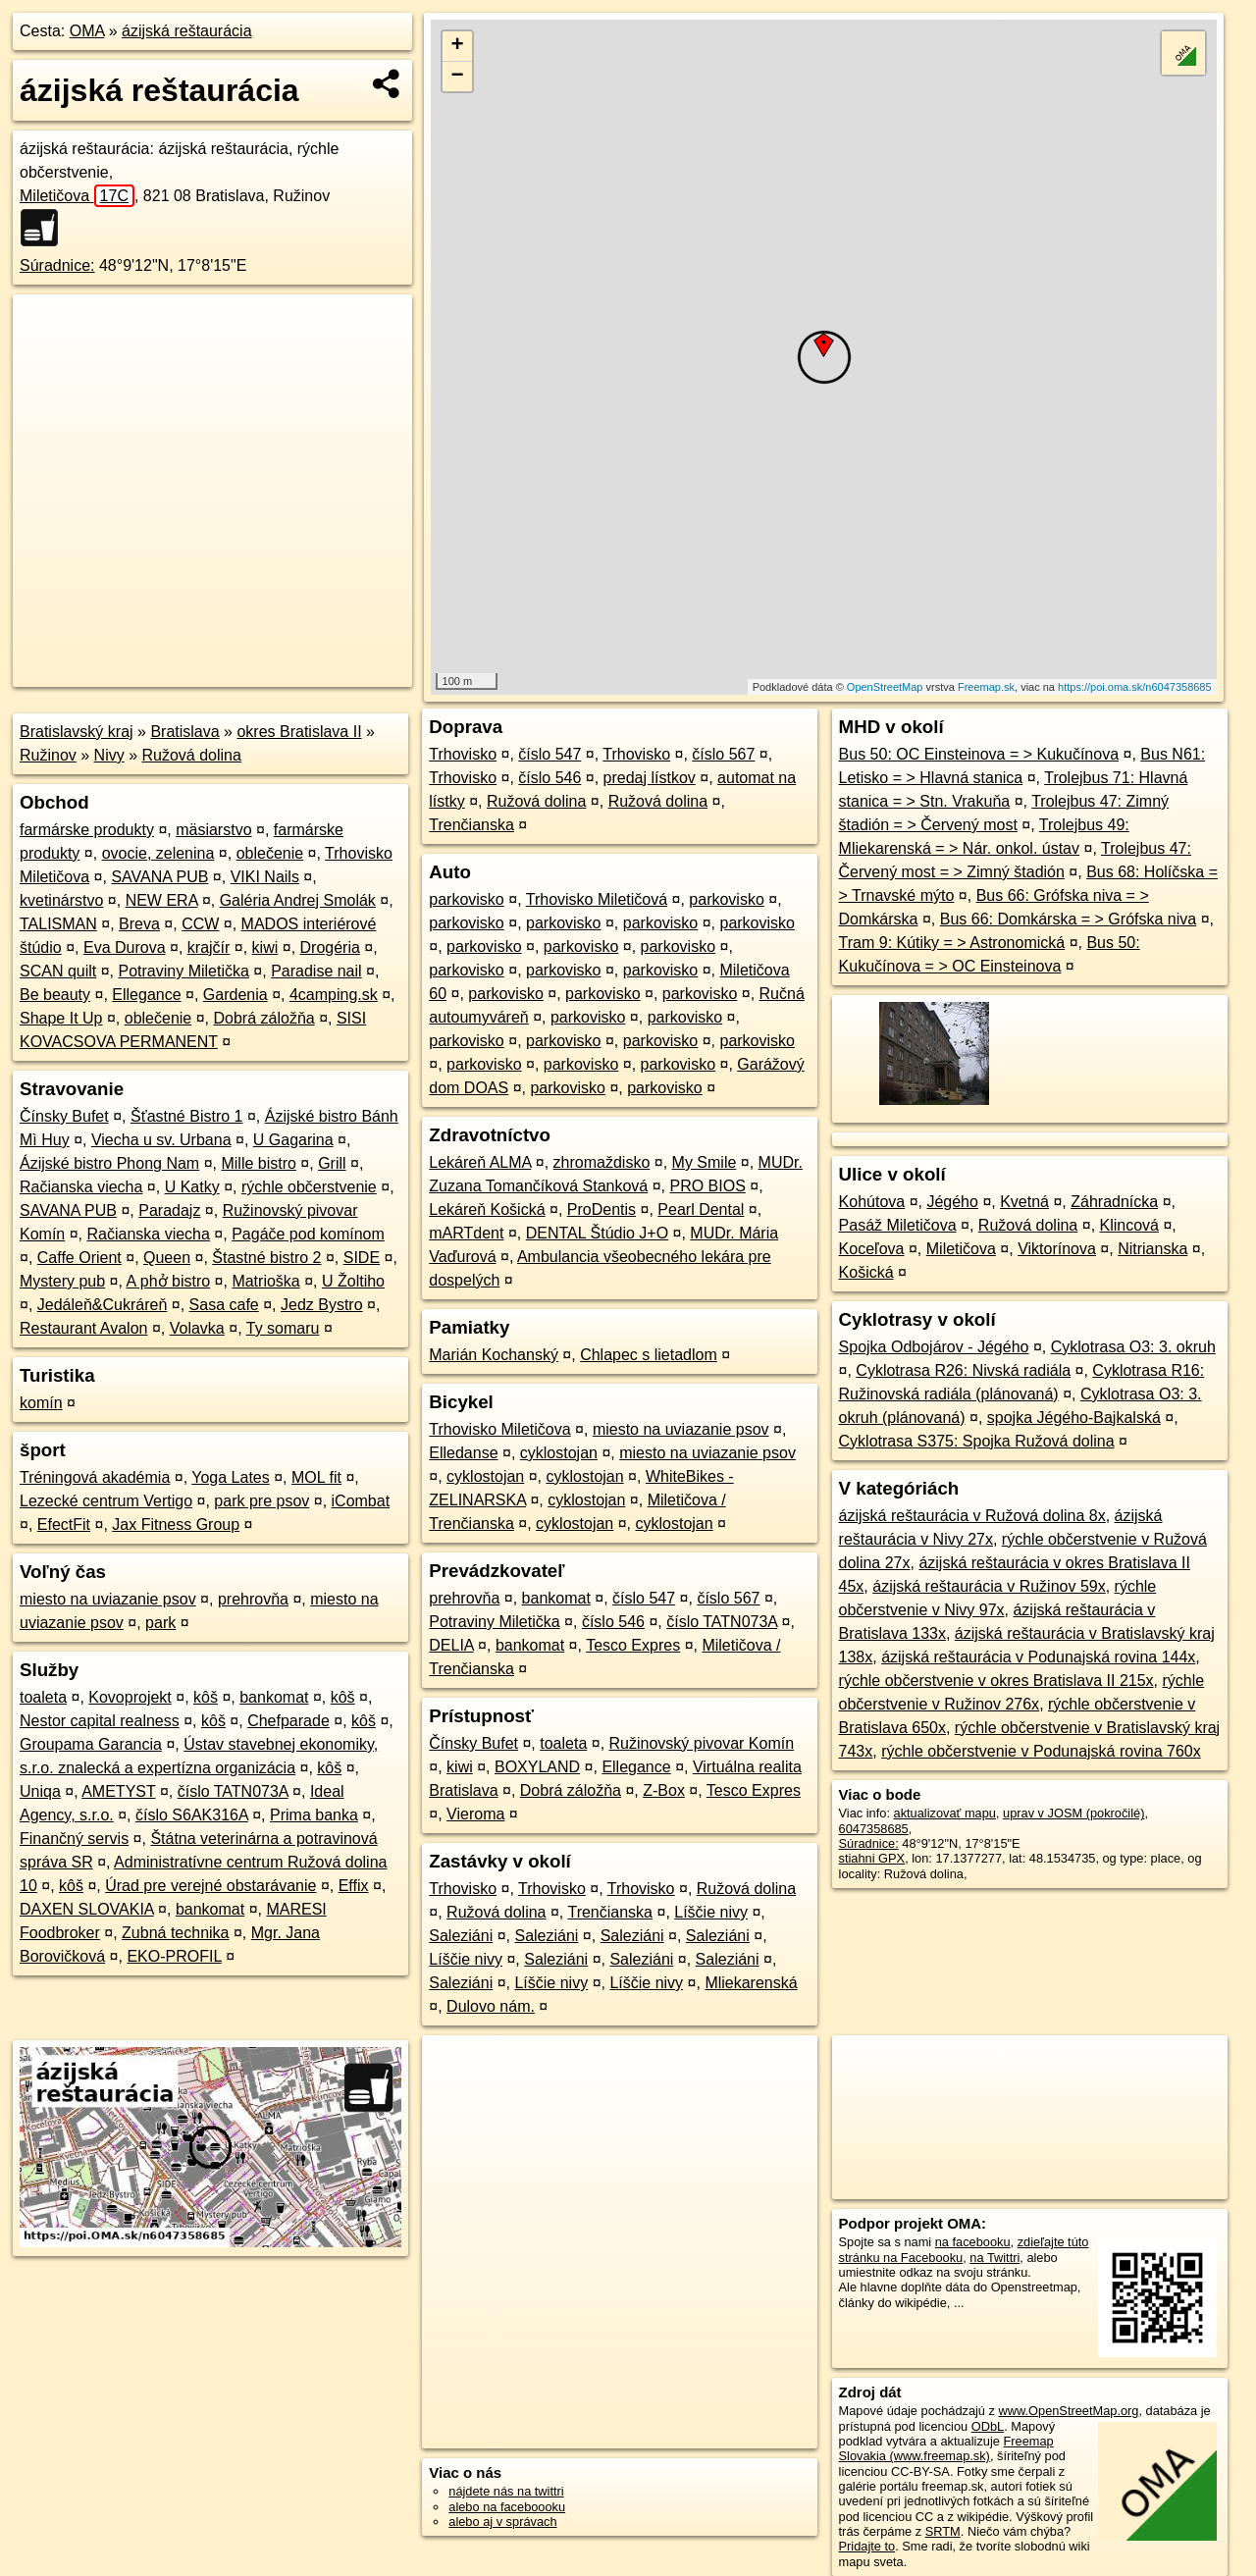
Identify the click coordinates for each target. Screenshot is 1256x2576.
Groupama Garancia (91, 1744)
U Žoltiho (353, 1281)
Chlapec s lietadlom (648, 1354)
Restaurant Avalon (83, 1328)
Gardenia (235, 994)
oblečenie (270, 853)
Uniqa (40, 1791)
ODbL (987, 2426)
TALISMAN (58, 924)
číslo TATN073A (233, 1791)
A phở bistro (169, 1281)
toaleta (43, 1697)
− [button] (457, 76)
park (160, 1622)
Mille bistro (258, 1163)
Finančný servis (74, 1838)
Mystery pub (62, 1281)
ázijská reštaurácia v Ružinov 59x (988, 1586)
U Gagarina (293, 1139)
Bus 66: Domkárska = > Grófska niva (1068, 919)
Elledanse (463, 1453)
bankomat (273, 1697)
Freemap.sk (986, 687)
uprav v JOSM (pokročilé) (1073, 1813)
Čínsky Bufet (64, 1116)
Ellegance (146, 994)
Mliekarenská (751, 1982)
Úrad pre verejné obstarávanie (210, 1885)
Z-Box (664, 1790)
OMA (87, 31)
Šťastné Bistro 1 (187, 1116)
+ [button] (457, 46)
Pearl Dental (700, 1209)
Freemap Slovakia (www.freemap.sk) (946, 2448)
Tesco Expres (633, 1645)
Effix (354, 1885)
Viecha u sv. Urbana (161, 1139)
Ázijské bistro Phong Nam (109, 1163)
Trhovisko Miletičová (596, 899)
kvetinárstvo (61, 900)
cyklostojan (559, 1453)
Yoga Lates (230, 1477)
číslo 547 (549, 754)
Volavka (197, 1328)
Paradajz (169, 1210)
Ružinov (48, 755)
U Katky (192, 1187)
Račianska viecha (81, 1187)
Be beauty (55, 994)
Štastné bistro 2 (266, 1257)
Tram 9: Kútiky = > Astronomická (952, 942)
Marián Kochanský (493, 1354)
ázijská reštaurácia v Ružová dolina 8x (972, 1515)
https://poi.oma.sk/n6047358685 (1135, 687)
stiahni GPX (872, 1858)
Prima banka (314, 1815)
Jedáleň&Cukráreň (102, 1304)
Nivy (109, 755)
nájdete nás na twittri (505, 2491)
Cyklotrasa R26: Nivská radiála (963, 1370)
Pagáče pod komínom (308, 1234)
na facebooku (973, 2241)
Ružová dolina (191, 755)
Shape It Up (61, 1018)
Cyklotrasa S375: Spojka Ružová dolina (977, 1441)
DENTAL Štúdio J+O (597, 1233)
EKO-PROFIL (174, 1956)
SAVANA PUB (159, 876)
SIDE (361, 1257)
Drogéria (330, 947)
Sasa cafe (224, 1304)
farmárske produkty (87, 829)
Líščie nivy (711, 1912)
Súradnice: (57, 265)
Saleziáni (461, 1935)
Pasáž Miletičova (898, 1225)
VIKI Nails (265, 876)
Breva (139, 924)
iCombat (361, 1501)
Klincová (1129, 1225)
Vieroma (475, 1814)
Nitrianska (1152, 1248)
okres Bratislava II (298, 731)
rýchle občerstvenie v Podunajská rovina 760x (1041, 1751)
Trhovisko (463, 754)
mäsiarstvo (213, 829)
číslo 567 (723, 754)
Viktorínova (1057, 1248)
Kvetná (1024, 1201)
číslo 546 (549, 777)
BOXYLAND (537, 1767)
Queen (166, 1257)
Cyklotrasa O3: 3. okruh (1133, 1347)
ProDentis (601, 1209)
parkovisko (466, 899)
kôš (205, 1697)
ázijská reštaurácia (187, 31)
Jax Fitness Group (175, 1524)
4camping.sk (333, 994)
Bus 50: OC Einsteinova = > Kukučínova (979, 754)
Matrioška (265, 1281)
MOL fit (316, 1477)
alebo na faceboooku (506, 2506)
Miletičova (77, 195)
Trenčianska (471, 824)
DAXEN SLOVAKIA (87, 1909)
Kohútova (872, 1201)
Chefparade (288, 1720)
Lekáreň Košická (487, 1209)
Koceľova (872, 1248)
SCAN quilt (58, 971)
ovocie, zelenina (158, 853)
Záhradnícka (1114, 1201)
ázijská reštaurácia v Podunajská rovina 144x (1038, 1657)
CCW (200, 924)
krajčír (209, 947)
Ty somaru (283, 1328)
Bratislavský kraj (76, 731)
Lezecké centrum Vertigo (106, 1501)
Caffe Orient (79, 1257)
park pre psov (261, 1501)
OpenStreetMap (885, 687)
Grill (331, 1163)
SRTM (943, 2531)
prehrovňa (253, 1599)
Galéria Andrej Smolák (298, 900)
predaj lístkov (649, 777)
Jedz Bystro (322, 1304)
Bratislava (184, 731)
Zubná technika (175, 1932)
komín (41, 1402)
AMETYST (118, 1791)
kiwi (265, 947)
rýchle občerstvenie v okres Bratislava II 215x (996, 1680)
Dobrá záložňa (264, 1018)
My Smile (704, 1162)
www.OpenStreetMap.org (1068, 2410)
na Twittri (994, 2257)
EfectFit (63, 1524)
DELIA (451, 1645)
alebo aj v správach (502, 2521)
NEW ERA (162, 900)
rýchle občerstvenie (309, 1187)
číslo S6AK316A (191, 1815)
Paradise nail (316, 971)
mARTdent (466, 1233)
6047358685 (874, 1828)
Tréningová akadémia (95, 1477)
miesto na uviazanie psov (108, 1599)
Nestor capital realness (100, 1720)
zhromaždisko (602, 1162)
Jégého (952, 1201)
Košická (866, 1272)
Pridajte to (867, 2546)
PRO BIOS (707, 1186)
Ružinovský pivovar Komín (702, 1743)
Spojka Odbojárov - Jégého (934, 1347)
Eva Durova (124, 947)
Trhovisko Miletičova (499, 1429)
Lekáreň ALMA (480, 1162)
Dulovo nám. (490, 2006)
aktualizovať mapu (945, 1813)
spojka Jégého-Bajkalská (1074, 1417)
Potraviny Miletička (184, 971)
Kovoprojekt (130, 1697)
